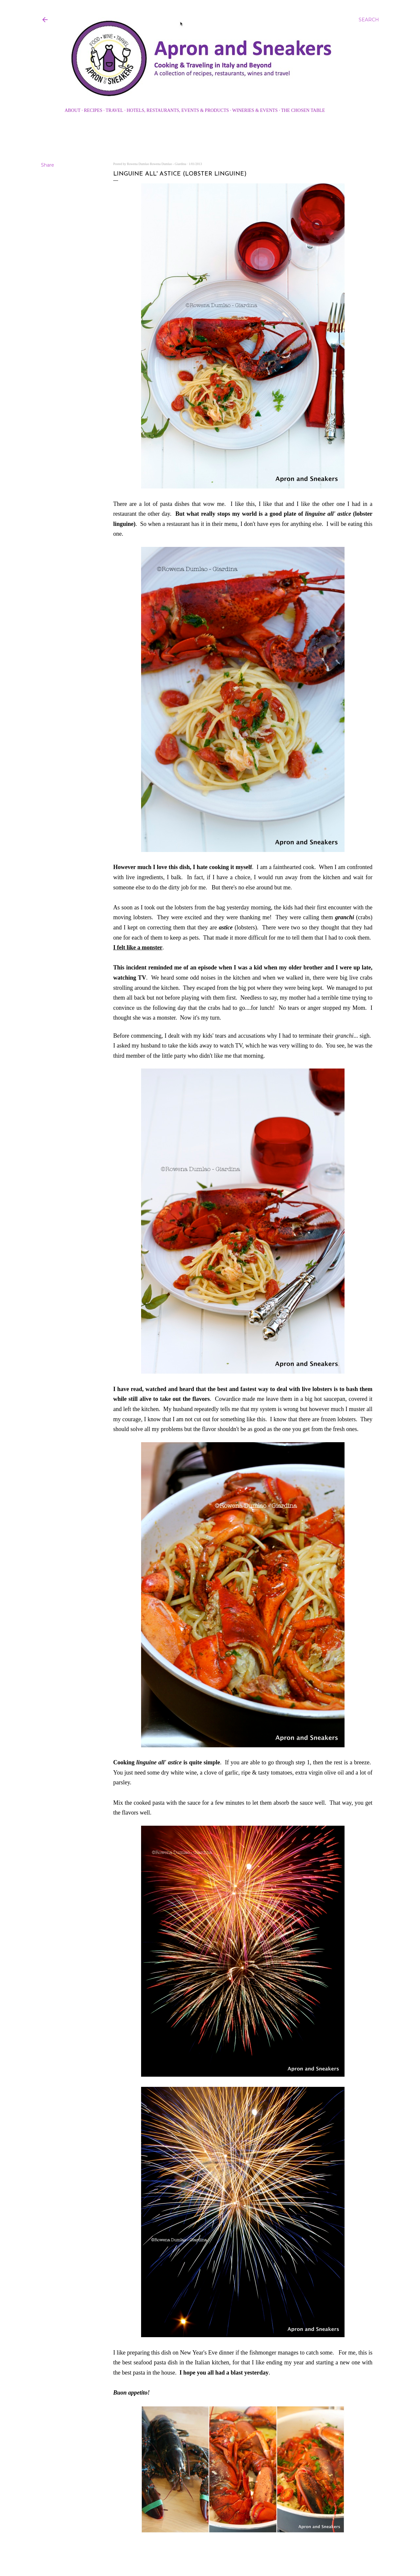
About (72, 110)
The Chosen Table (303, 110)
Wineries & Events (255, 110)
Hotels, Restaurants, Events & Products (178, 110)
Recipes (93, 110)
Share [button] (47, 165)
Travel (114, 110)
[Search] (369, 20)
